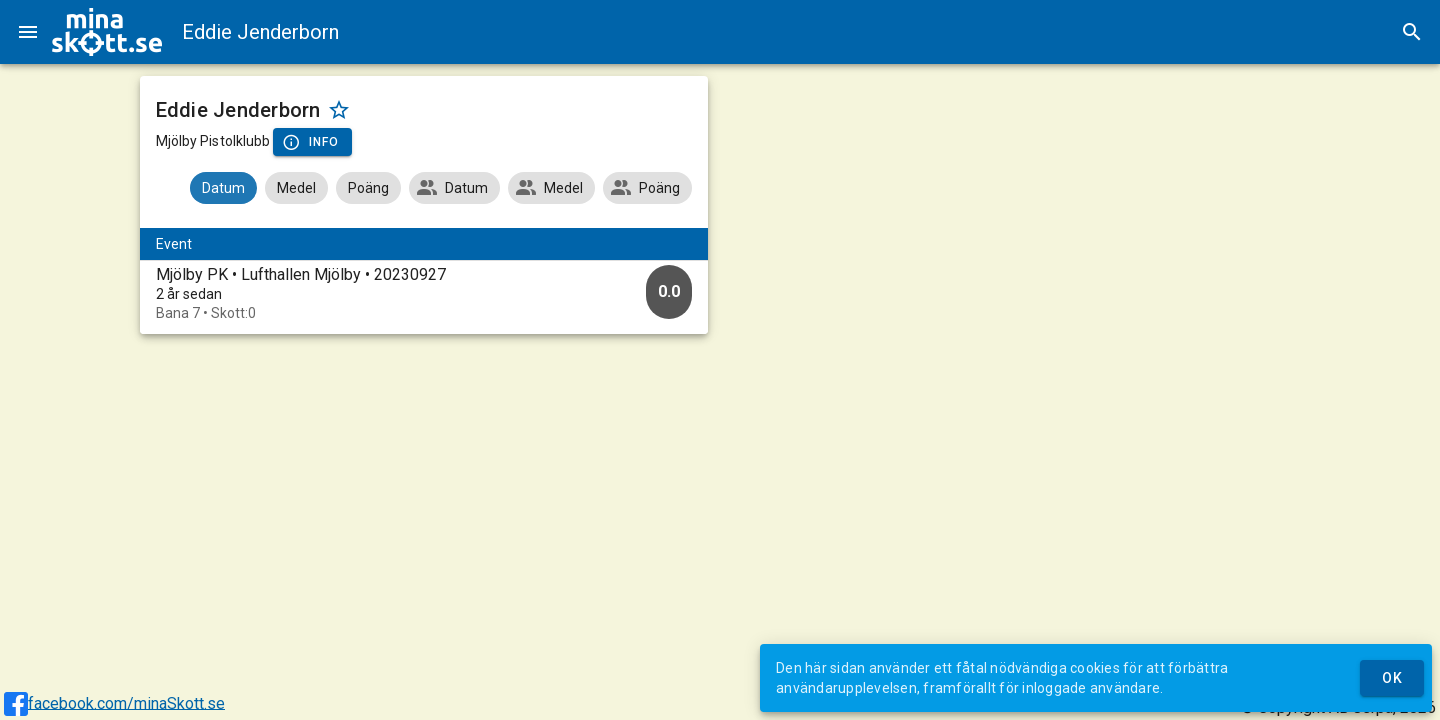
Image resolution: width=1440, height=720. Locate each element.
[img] (107, 32)
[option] (424, 293)
